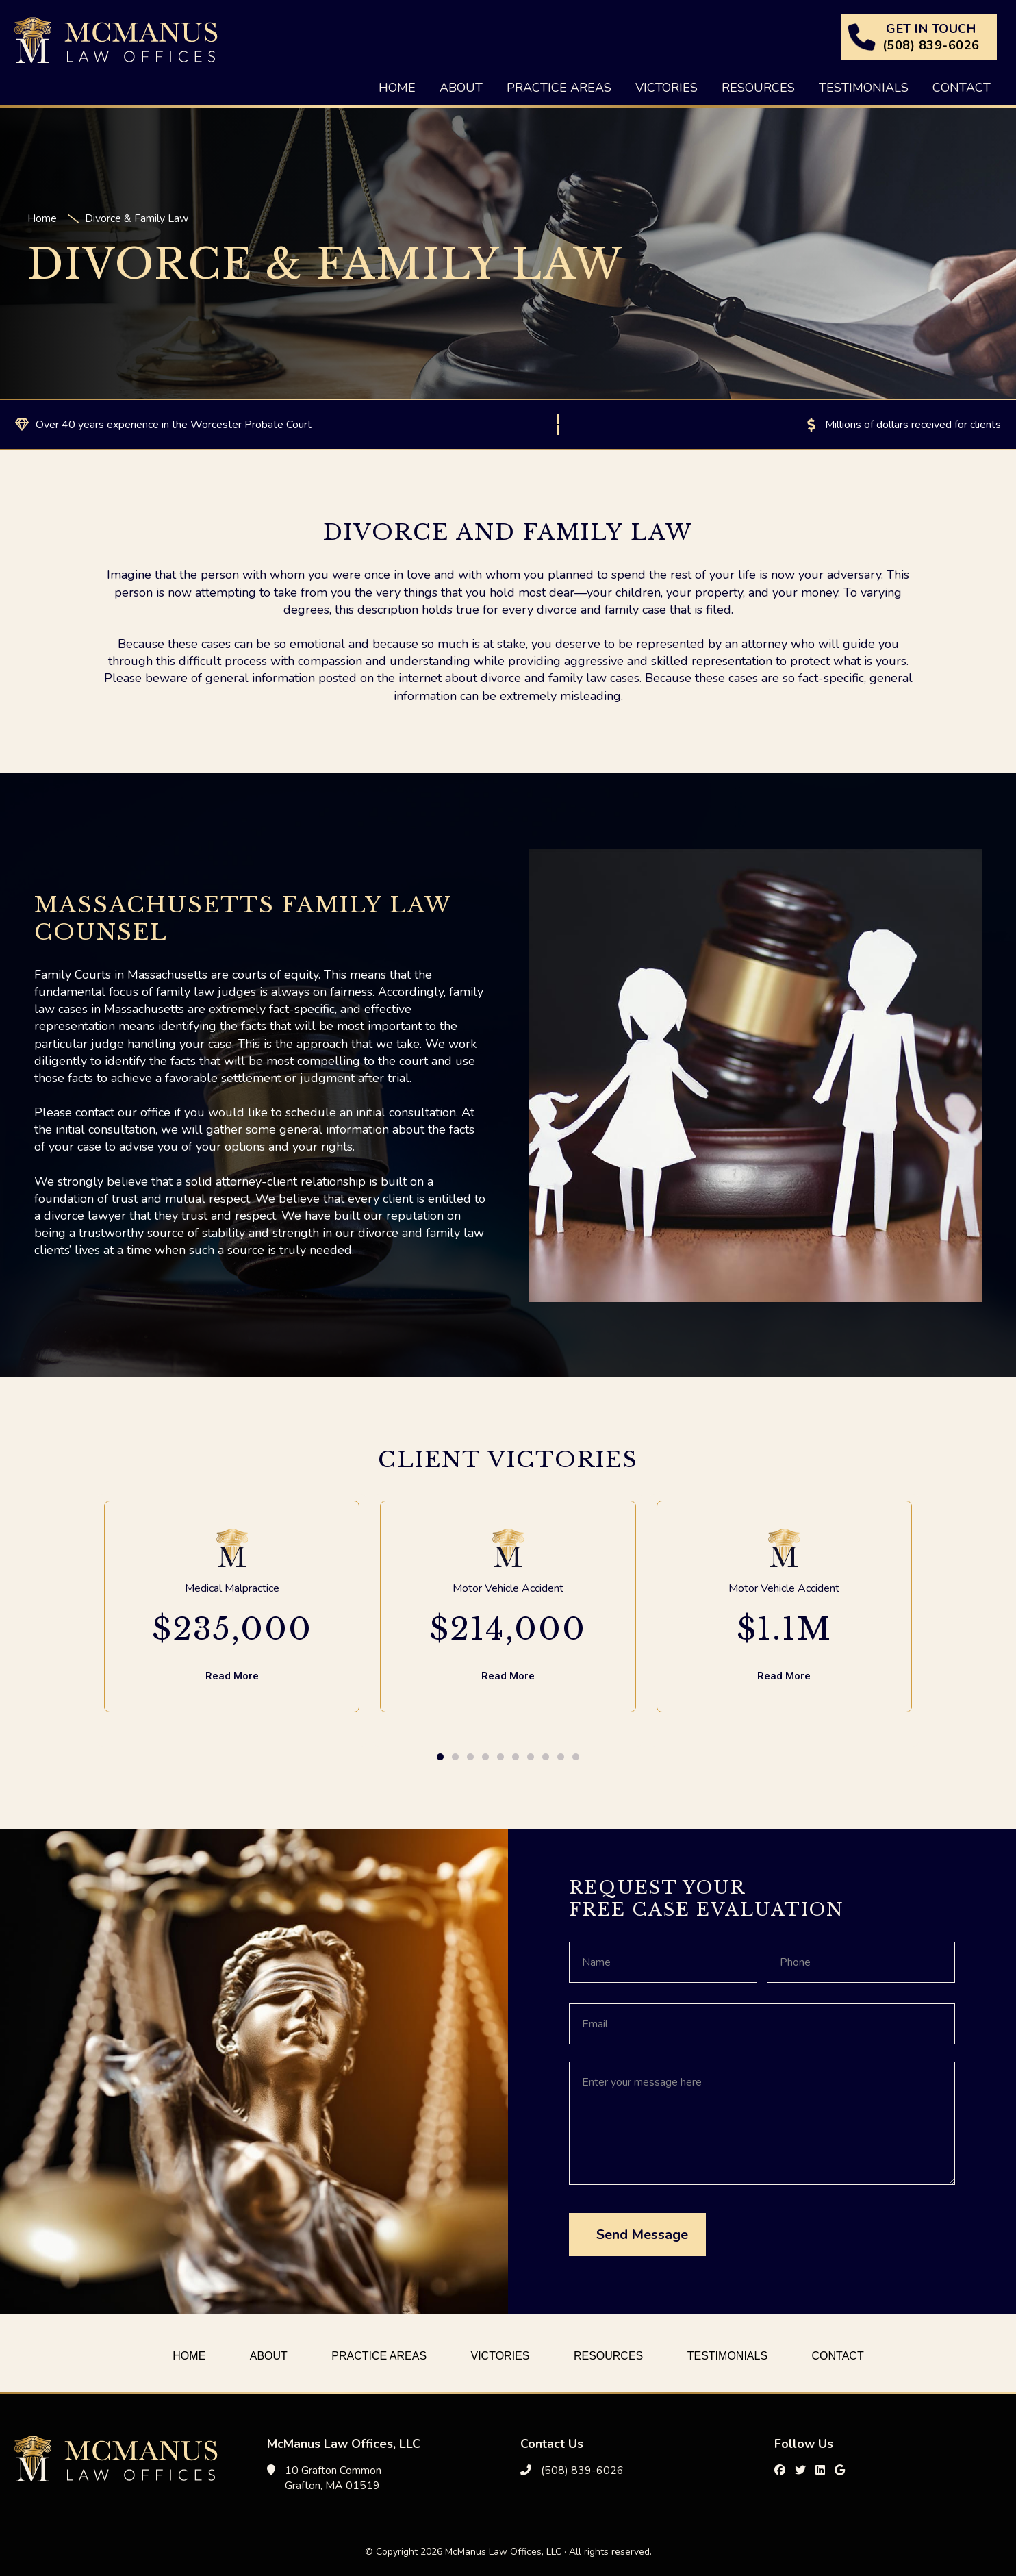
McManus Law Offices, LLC (116, 40)
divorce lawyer (85, 1216)
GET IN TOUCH (931, 37)
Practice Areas (379, 2356)
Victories (500, 2356)
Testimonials (727, 2356)
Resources (608, 2356)
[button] (440, 1756)
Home (189, 2356)
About (269, 2356)
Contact (838, 2356)
